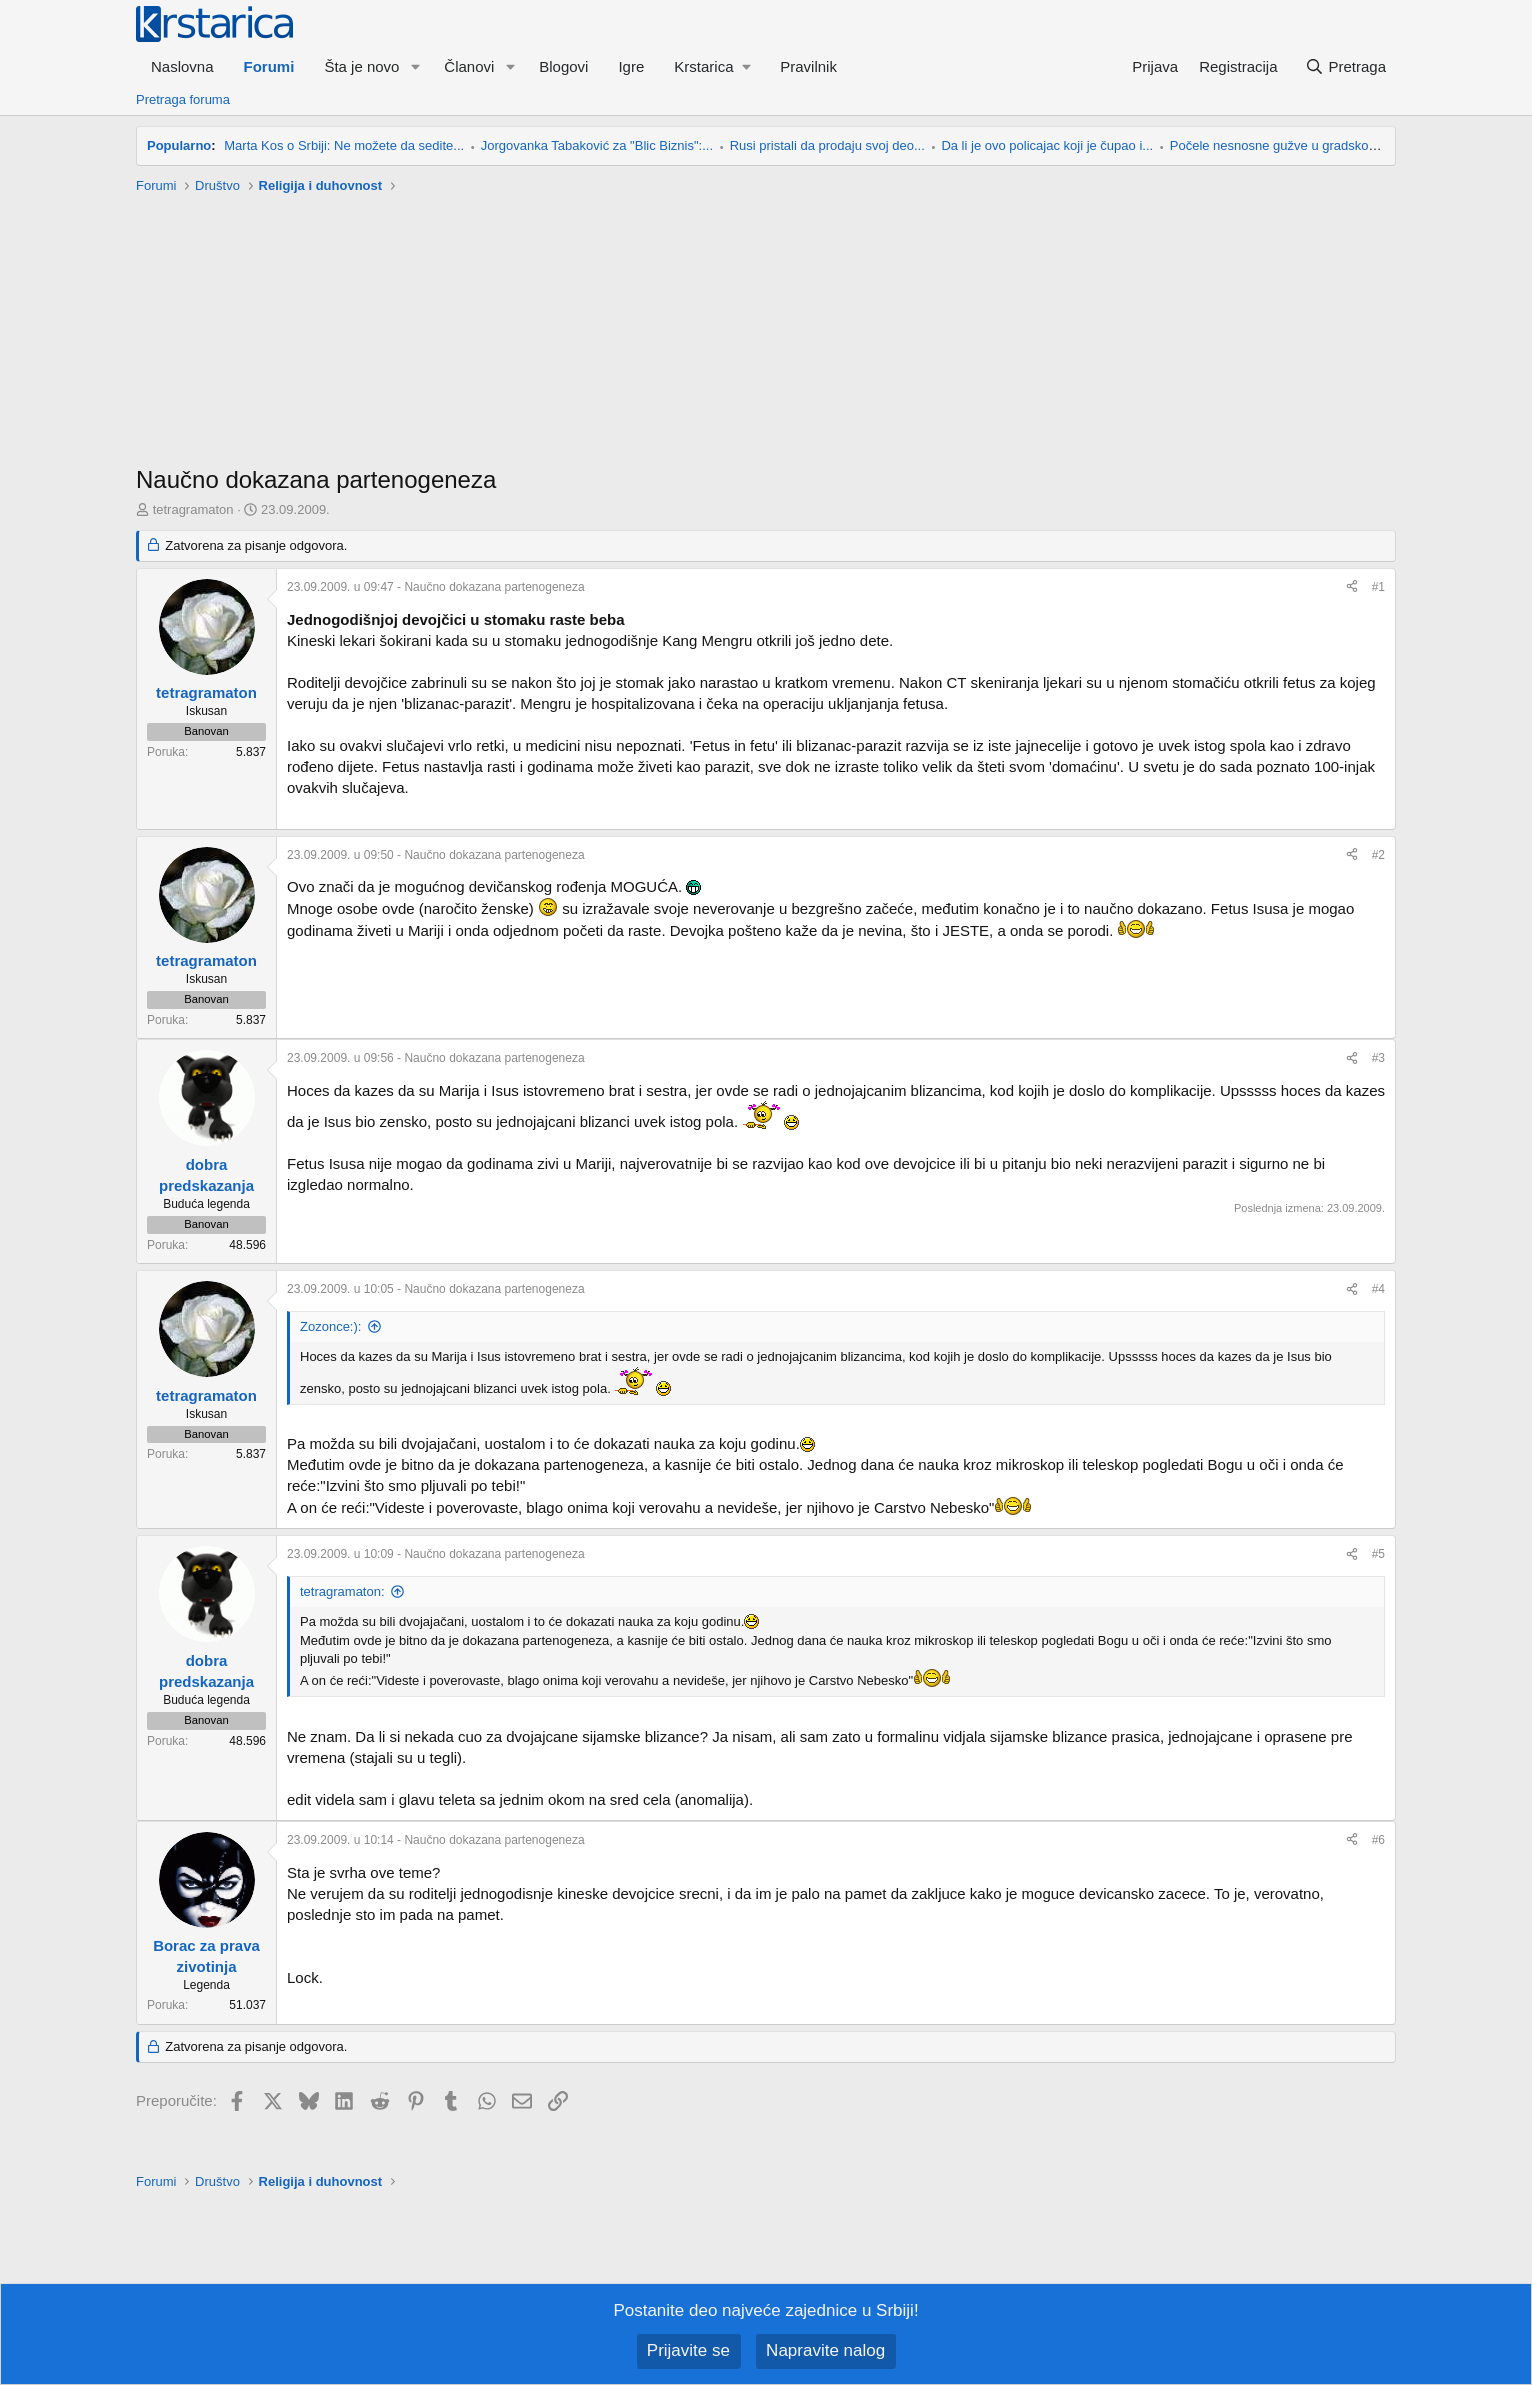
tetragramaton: (342, 1591)
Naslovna (182, 66)
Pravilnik (808, 66)
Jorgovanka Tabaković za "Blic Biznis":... (597, 145)
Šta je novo (361, 66)
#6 (1378, 1839)
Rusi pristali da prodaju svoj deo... (827, 145)
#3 (1378, 1058)
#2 (1378, 855)
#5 (1378, 1554)
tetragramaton (193, 509)
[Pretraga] (1345, 66)
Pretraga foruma (183, 99)
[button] (415, 66)
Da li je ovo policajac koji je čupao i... (1047, 145)
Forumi (269, 66)
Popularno (179, 145)
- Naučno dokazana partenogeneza (436, 587)
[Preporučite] (1352, 587)
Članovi (469, 66)
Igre (631, 66)
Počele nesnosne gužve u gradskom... (1280, 145)
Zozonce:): (330, 1326)
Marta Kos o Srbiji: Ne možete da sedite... (344, 145)
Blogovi (563, 66)
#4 (1378, 1289)
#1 (1378, 587)
